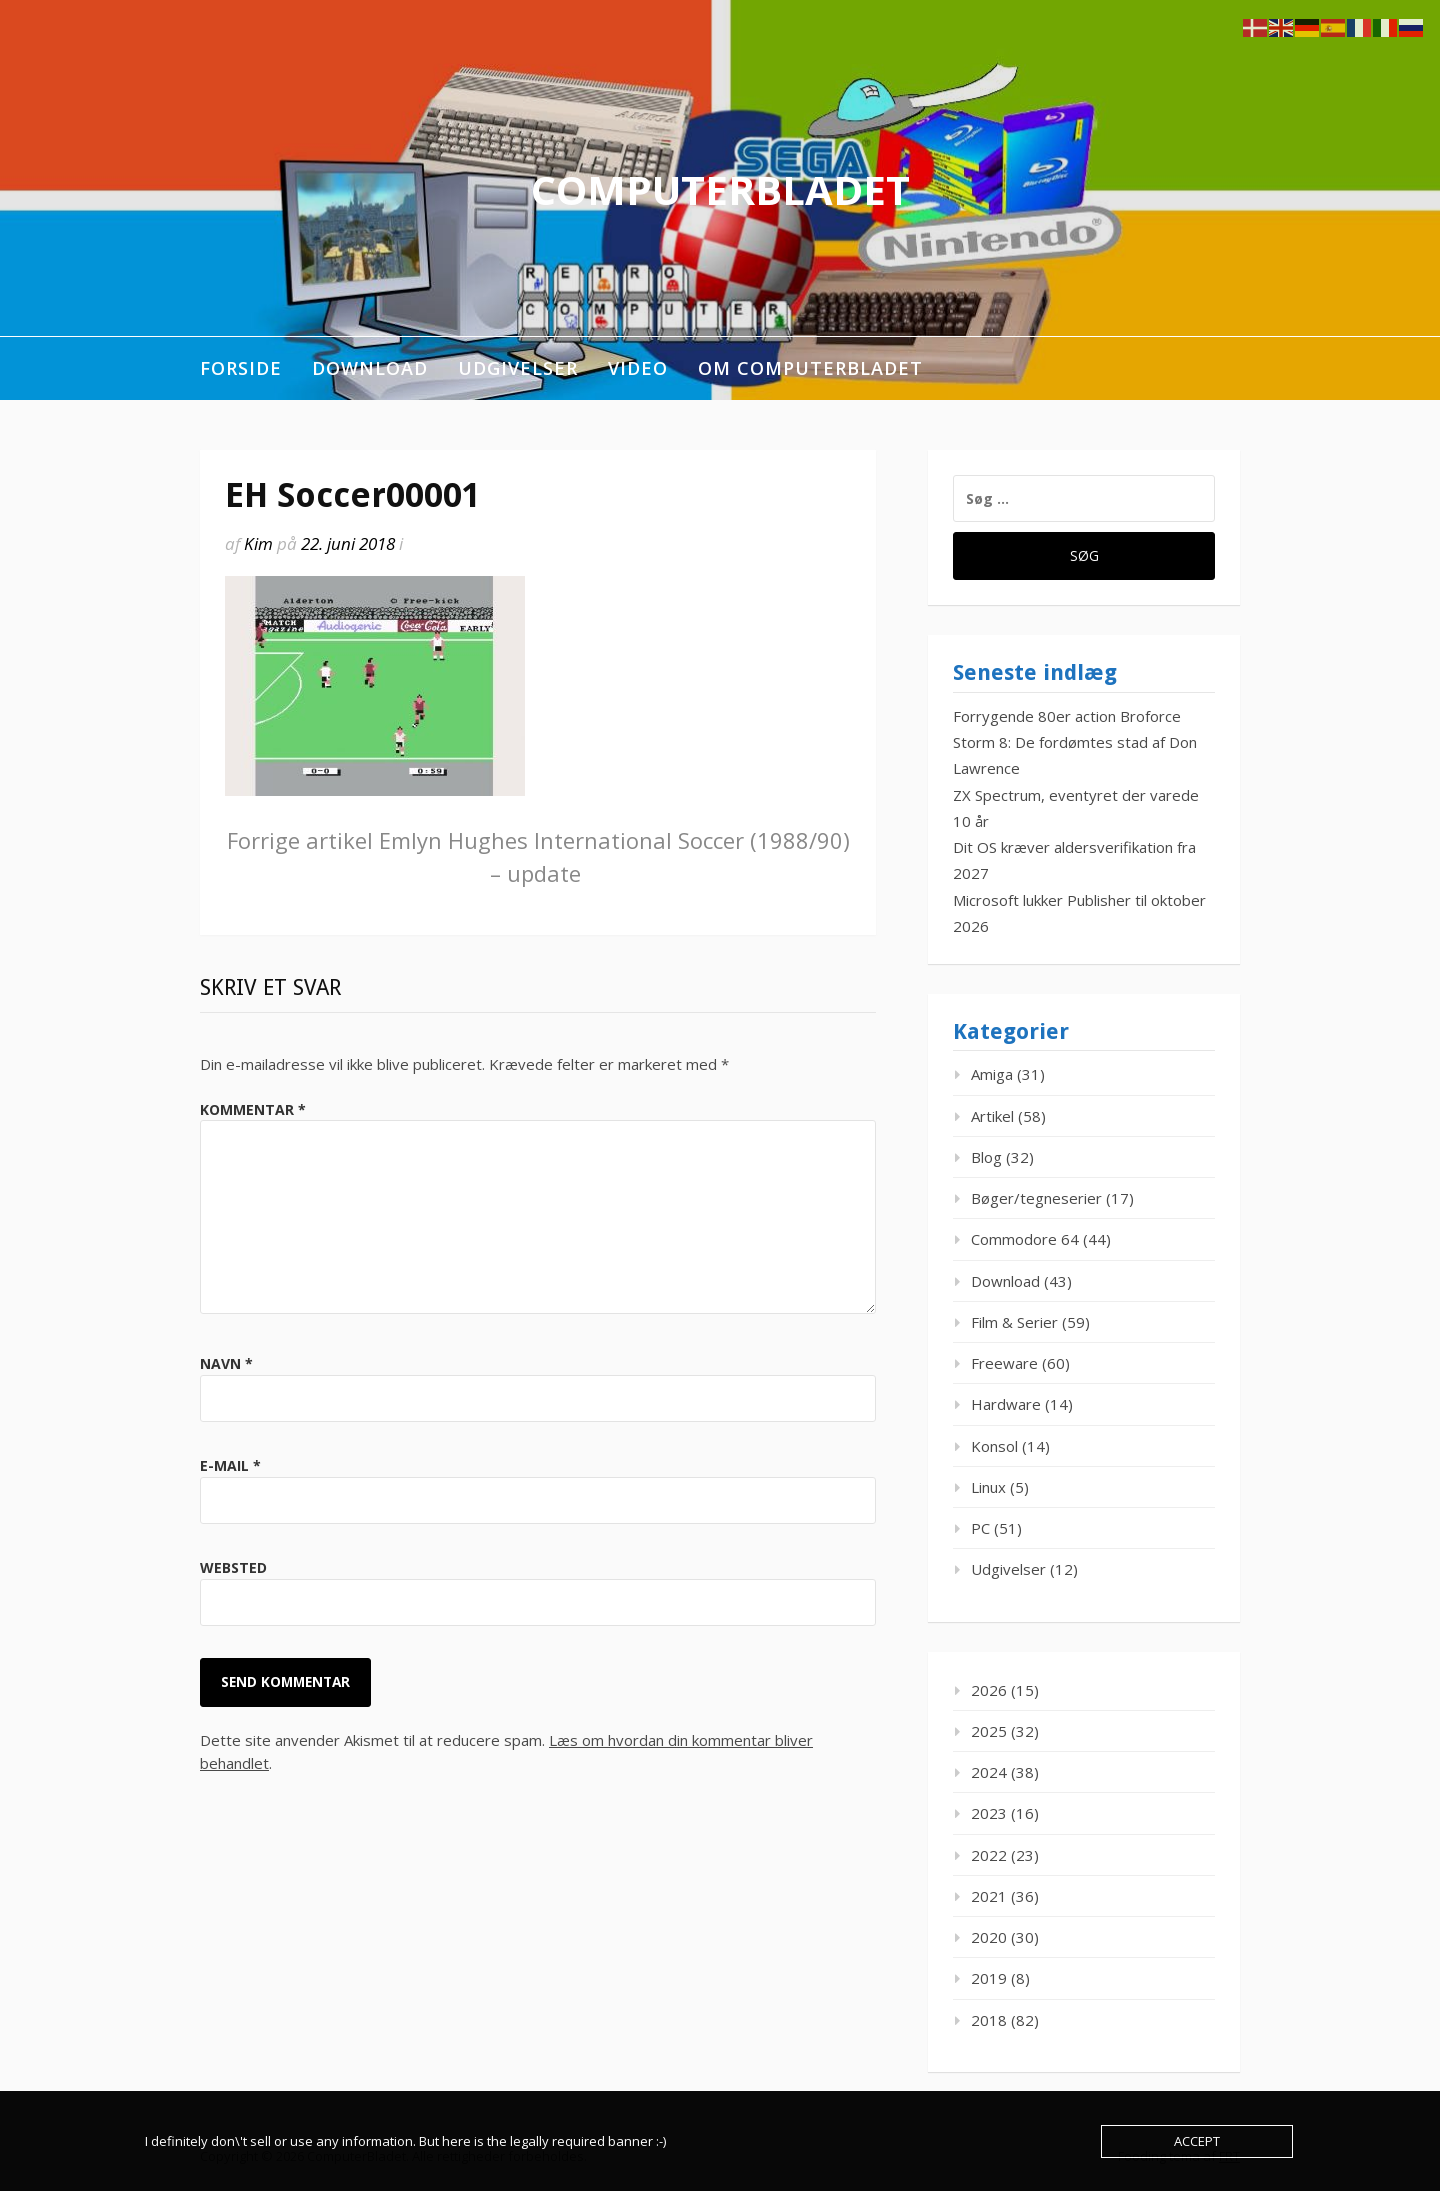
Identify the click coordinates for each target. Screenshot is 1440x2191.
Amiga (992, 1074)
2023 (989, 1813)
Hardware (1006, 1404)
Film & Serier (1014, 1322)
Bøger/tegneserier (1036, 1198)
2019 (989, 1978)
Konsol (994, 1446)
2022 (989, 1855)
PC (980, 1528)
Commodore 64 (1025, 1239)
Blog (986, 1157)
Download (370, 368)
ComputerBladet (720, 189)
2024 (989, 1772)
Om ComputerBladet (810, 368)
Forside (241, 368)
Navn (226, 1363)
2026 (989, 1690)
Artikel (992, 1116)
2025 (989, 1731)
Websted (233, 1567)
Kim (258, 543)
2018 (989, 2020)
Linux (988, 1487)
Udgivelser (518, 368)
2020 (989, 1937)
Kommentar (253, 1109)
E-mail (230, 1465)
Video (638, 368)
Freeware (1004, 1363)
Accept (1197, 2141)
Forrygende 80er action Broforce (1067, 716)
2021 (989, 1896)
